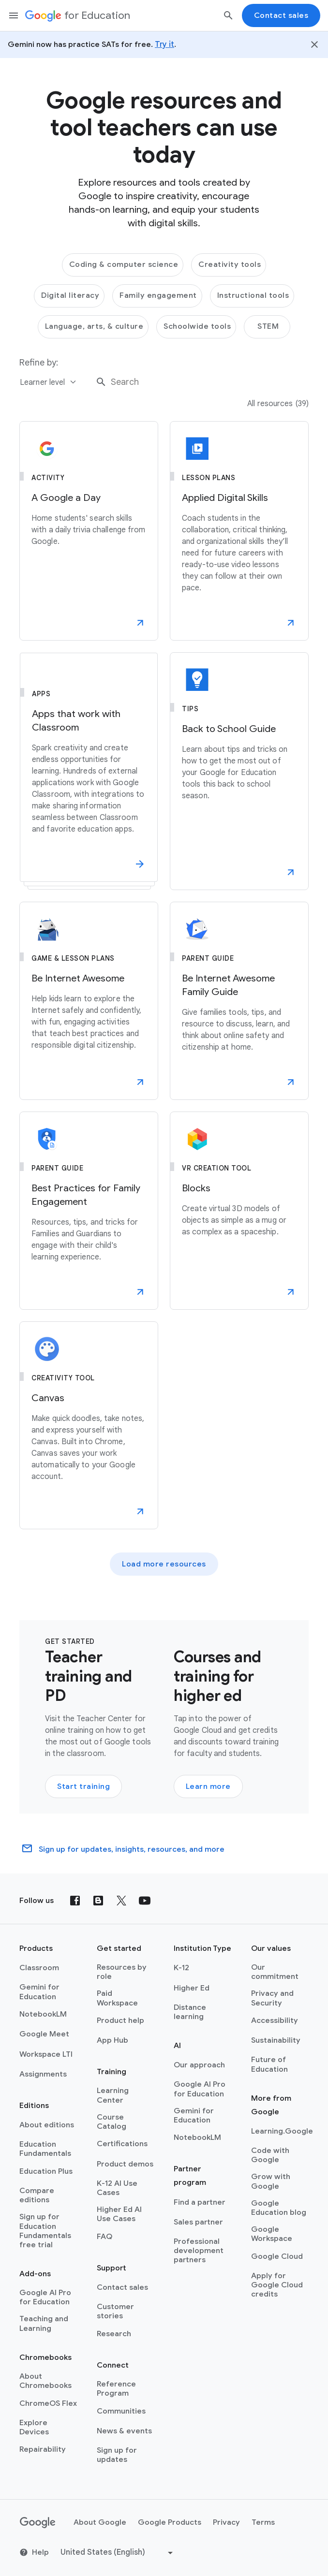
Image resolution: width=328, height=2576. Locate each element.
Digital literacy (70, 295)
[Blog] (98, 1900)
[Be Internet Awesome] (88, 1001)
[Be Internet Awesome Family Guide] (239, 1001)
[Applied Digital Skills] (239, 531)
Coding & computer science (124, 264)
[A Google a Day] (88, 531)
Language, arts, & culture (94, 326)
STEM (268, 326)
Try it (164, 44)
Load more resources (164, 1564)
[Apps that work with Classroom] (88, 771)
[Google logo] (37, 2523)
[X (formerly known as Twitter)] (121, 1900)
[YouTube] (144, 1900)
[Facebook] (75, 1900)
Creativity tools (229, 264)
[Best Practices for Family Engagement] (88, 1211)
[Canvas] (88, 1425)
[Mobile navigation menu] (13, 15)
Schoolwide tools (197, 326)
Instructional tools (253, 295)
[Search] (228, 15)
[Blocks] (239, 1211)
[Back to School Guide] (239, 771)
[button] (140, 622)
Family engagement (158, 295)
